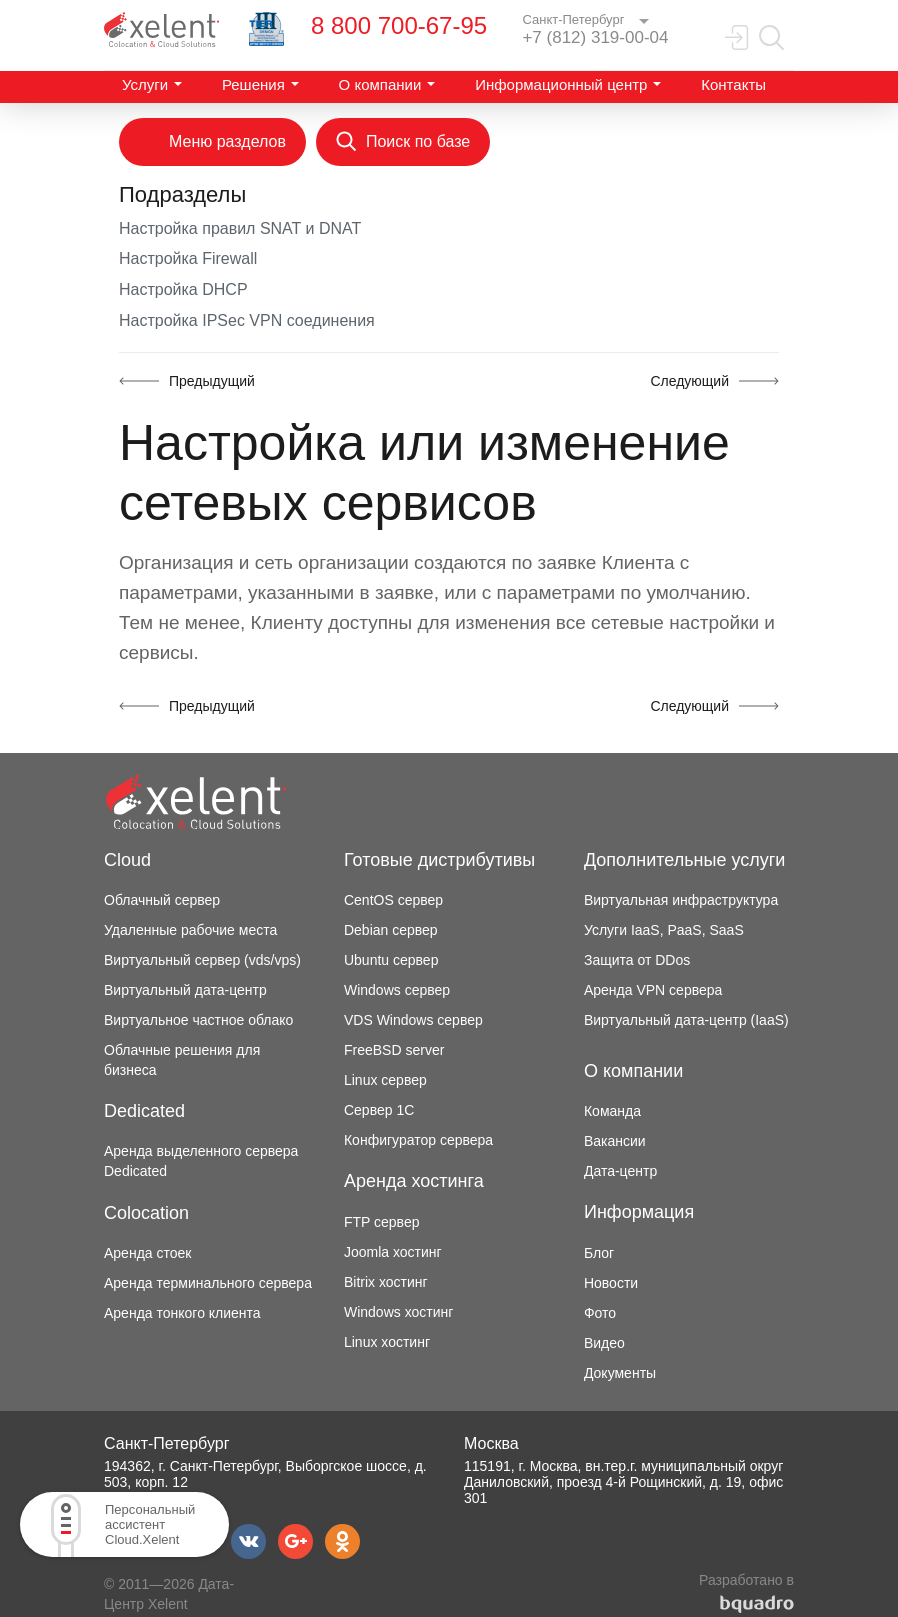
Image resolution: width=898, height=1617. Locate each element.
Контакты (733, 84)
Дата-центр (620, 1171)
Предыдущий (212, 381)
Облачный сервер (162, 900)
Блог (599, 1253)
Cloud (127, 860)
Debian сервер (391, 930)
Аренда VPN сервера (653, 990)
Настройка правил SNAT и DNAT (240, 228)
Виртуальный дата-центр (185, 990)
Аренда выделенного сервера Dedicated (201, 1161)
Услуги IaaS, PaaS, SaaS (664, 930)
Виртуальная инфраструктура (681, 900)
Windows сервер (397, 990)
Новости (611, 1283)
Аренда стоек (147, 1253)
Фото (600, 1313)
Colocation (146, 1213)
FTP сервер (382, 1222)
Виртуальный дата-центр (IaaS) (686, 1020)
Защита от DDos (637, 960)
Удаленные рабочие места (190, 930)
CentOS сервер (393, 900)
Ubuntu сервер (391, 960)
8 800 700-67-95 (399, 25)
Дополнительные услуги (684, 860)
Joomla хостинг (393, 1252)
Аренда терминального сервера (208, 1283)
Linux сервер (385, 1080)
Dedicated (144, 1111)
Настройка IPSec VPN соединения (247, 320)
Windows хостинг (398, 1312)
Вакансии (615, 1141)
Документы (620, 1373)
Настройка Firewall (188, 258)
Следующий (689, 381)
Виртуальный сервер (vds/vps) (202, 960)
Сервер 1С (379, 1110)
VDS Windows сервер (413, 1020)
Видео (604, 1343)
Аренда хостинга (414, 1181)
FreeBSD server (394, 1050)
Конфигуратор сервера (418, 1140)
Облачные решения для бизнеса (182, 1060)
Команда (612, 1111)
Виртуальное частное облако (198, 1020)
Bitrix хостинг (386, 1282)
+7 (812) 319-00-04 (595, 37)
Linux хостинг (387, 1342)
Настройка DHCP (183, 289)
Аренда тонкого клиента (182, 1313)
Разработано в (746, 1593)
